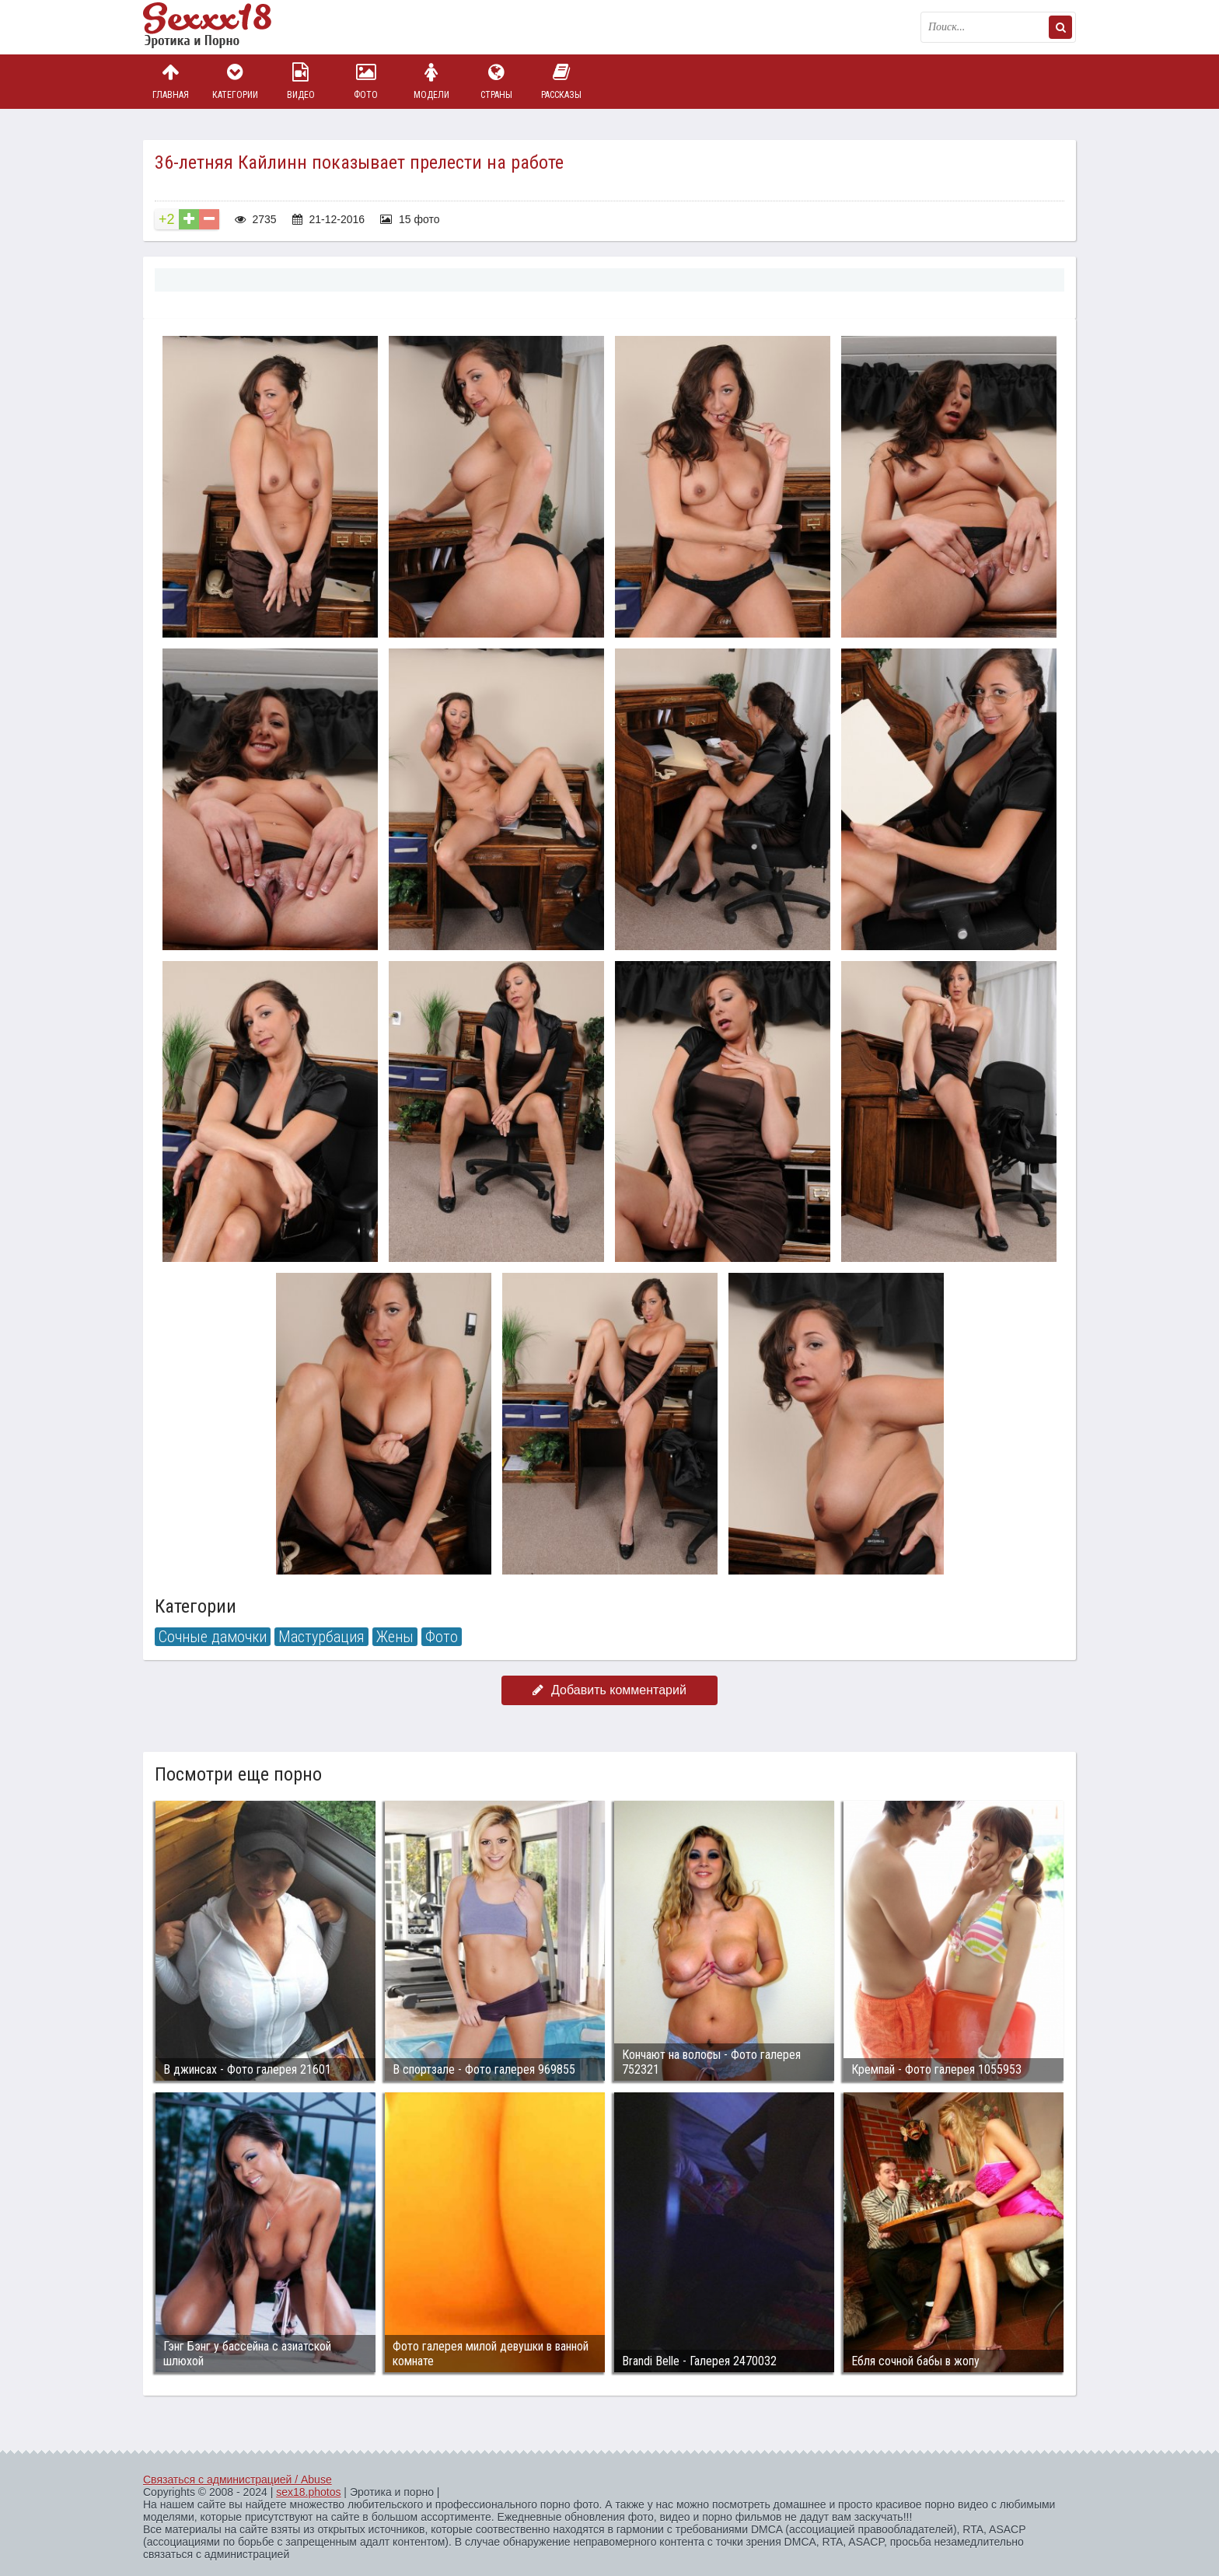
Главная (170, 81)
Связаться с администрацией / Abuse (237, 2479)
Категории (235, 81)
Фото (366, 81)
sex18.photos (308, 2492)
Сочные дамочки (213, 1636)
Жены (395, 1636)
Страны (496, 81)
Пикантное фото (221, 27)
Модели (431, 81)
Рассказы (561, 81)
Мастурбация (321, 1636)
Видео (301, 81)
